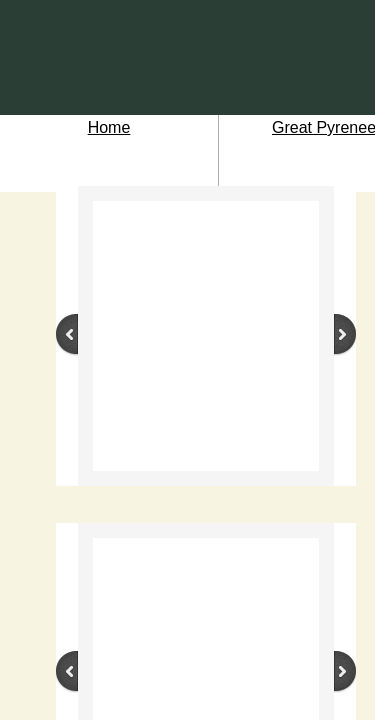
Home (109, 127)
